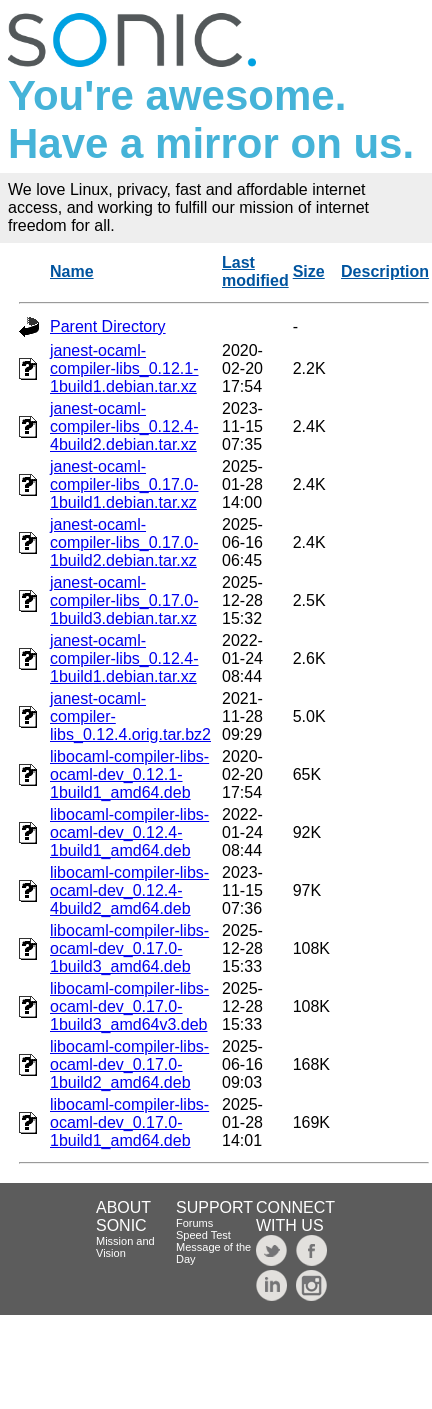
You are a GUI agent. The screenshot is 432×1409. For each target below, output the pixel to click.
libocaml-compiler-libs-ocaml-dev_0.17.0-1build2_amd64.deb (129, 1064)
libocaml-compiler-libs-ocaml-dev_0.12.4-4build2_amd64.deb (129, 890)
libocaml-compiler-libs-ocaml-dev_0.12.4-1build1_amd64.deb (129, 832)
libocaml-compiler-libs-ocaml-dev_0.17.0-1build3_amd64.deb (129, 948)
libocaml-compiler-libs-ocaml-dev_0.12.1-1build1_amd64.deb (129, 774)
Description (385, 271)
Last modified (255, 271)
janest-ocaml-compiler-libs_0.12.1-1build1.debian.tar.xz (124, 368)
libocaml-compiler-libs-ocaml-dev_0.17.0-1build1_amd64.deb (129, 1122)
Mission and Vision (125, 1247)
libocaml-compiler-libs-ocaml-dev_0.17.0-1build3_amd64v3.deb (129, 1006)
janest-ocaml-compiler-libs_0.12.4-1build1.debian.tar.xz (124, 658)
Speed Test (203, 1235)
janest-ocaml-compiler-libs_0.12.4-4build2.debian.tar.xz (124, 426)
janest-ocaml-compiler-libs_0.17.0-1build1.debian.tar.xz (124, 484)
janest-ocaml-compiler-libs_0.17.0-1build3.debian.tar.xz (124, 600)
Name (72, 271)
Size (309, 271)
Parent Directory (108, 326)
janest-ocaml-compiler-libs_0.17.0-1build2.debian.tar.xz (124, 542)
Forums (194, 1223)
